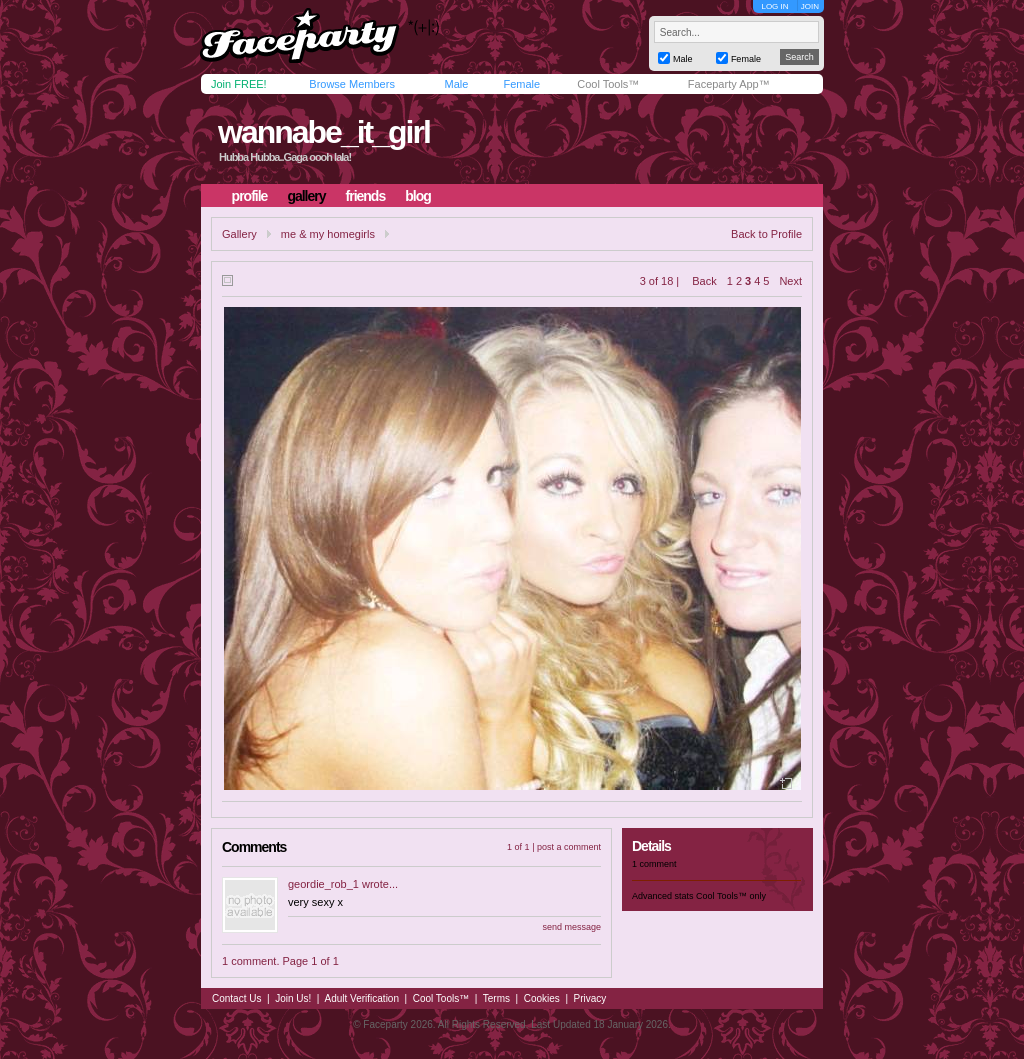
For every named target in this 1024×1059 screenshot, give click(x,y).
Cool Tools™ (608, 84)
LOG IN (774, 6)
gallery (306, 196)
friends (366, 196)
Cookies (542, 998)
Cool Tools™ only (731, 896)
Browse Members (352, 84)
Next (790, 281)
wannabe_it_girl (324, 132)
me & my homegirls (328, 234)
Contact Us (236, 998)
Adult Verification (361, 998)
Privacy (590, 998)
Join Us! (293, 998)
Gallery (239, 234)
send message (571, 927)
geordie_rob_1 (323, 884)
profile (250, 196)
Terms (496, 998)
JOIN (810, 6)
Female (521, 84)
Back (704, 281)
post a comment (569, 847)
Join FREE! (239, 84)
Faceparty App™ (729, 84)
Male (456, 84)
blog (418, 196)
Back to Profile (766, 234)
